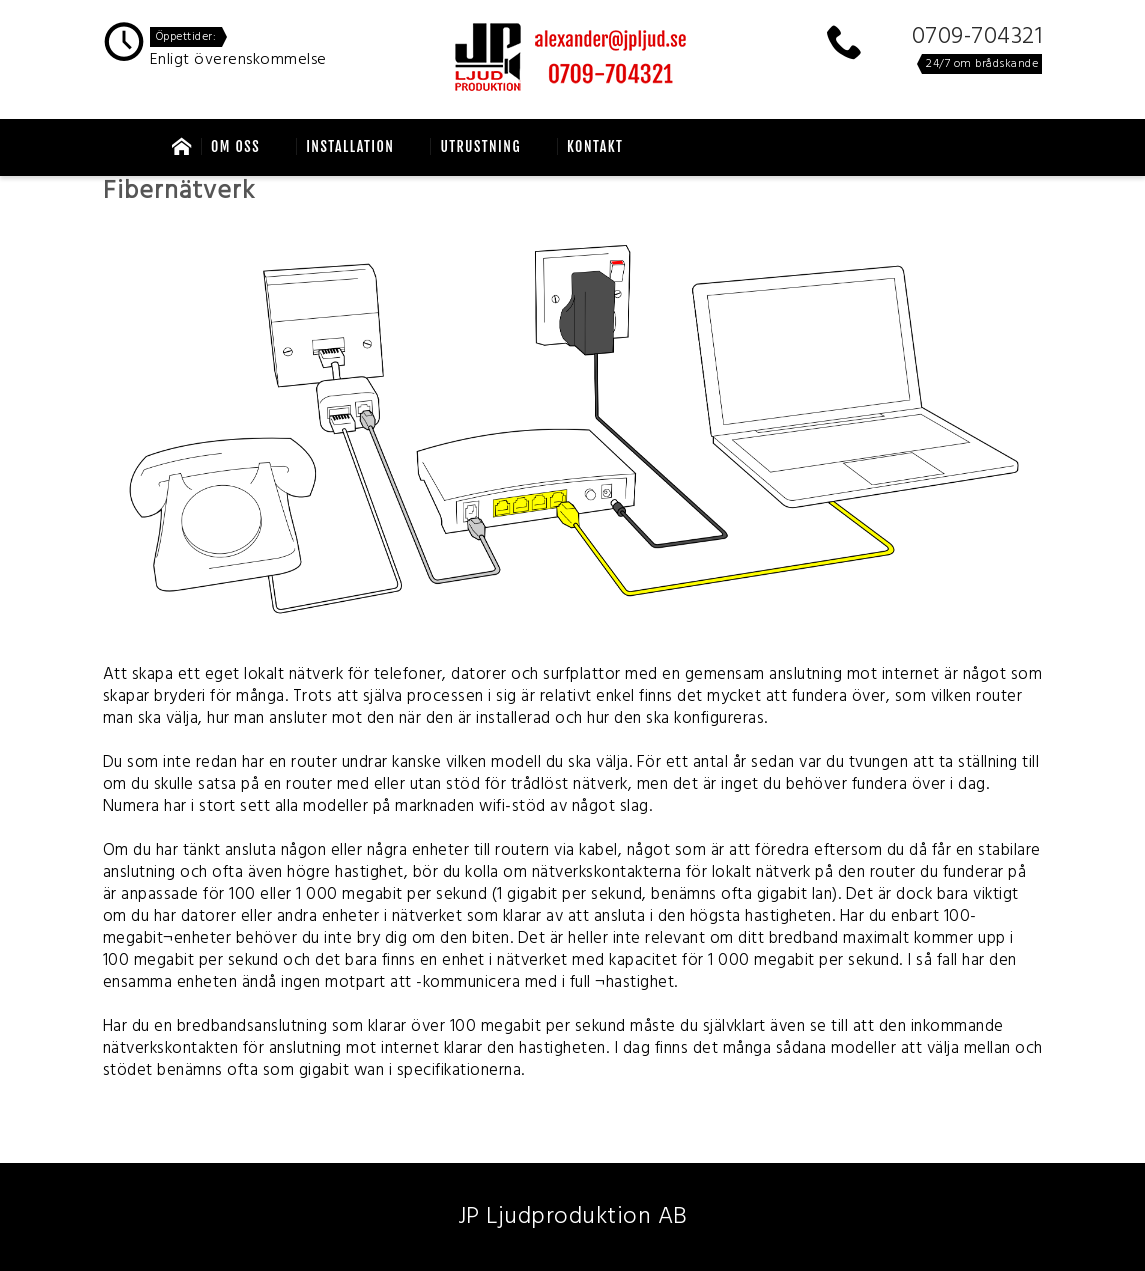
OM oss (235, 146)
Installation (350, 146)
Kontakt (595, 146)
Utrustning (480, 146)
